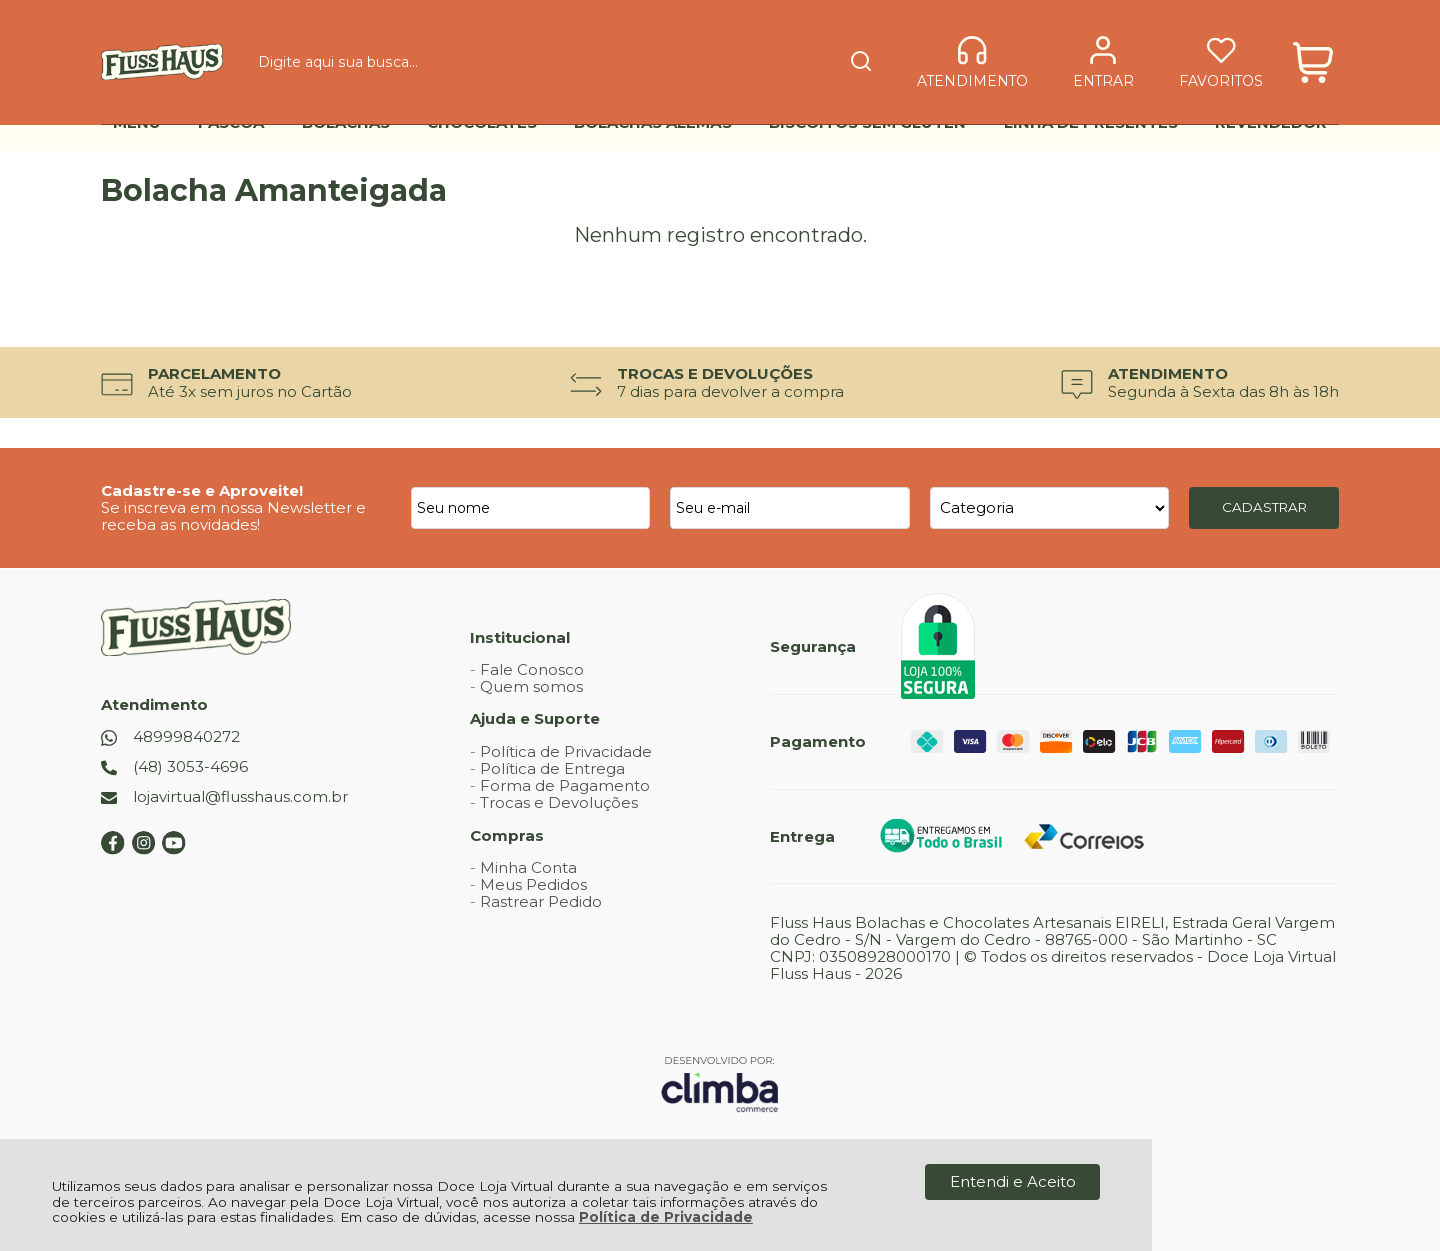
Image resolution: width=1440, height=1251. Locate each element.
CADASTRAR (1264, 507)
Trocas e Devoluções (559, 802)
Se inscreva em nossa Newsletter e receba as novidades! (233, 516)
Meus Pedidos (533, 884)
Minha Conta (528, 867)
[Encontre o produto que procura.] (782, 48)
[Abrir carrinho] (1313, 47)
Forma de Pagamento (565, 785)
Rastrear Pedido (541, 901)
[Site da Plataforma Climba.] (720, 1083)
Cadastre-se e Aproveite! (202, 490)
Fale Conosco (532, 669)
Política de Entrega (552, 768)
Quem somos (531, 686)
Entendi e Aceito (1013, 1181)
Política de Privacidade (666, 1217)
